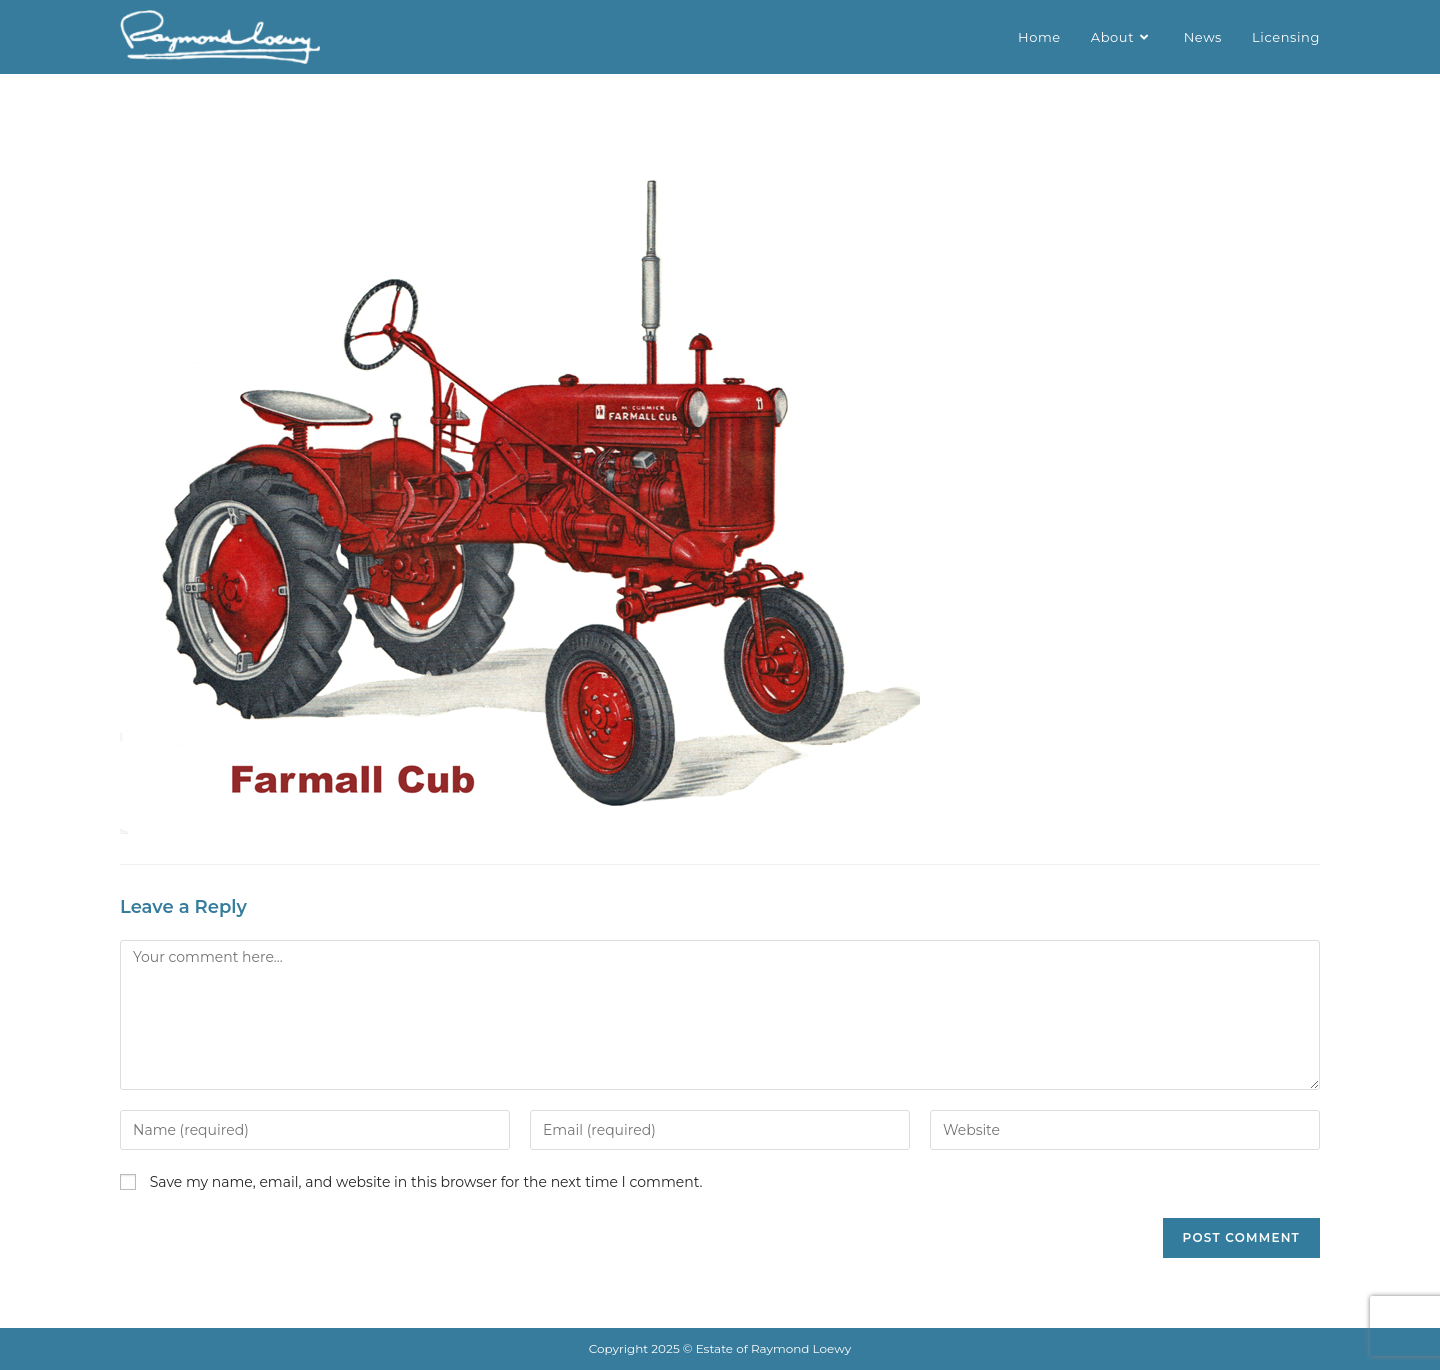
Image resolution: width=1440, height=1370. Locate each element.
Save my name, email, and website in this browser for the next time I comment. (426, 1182)
